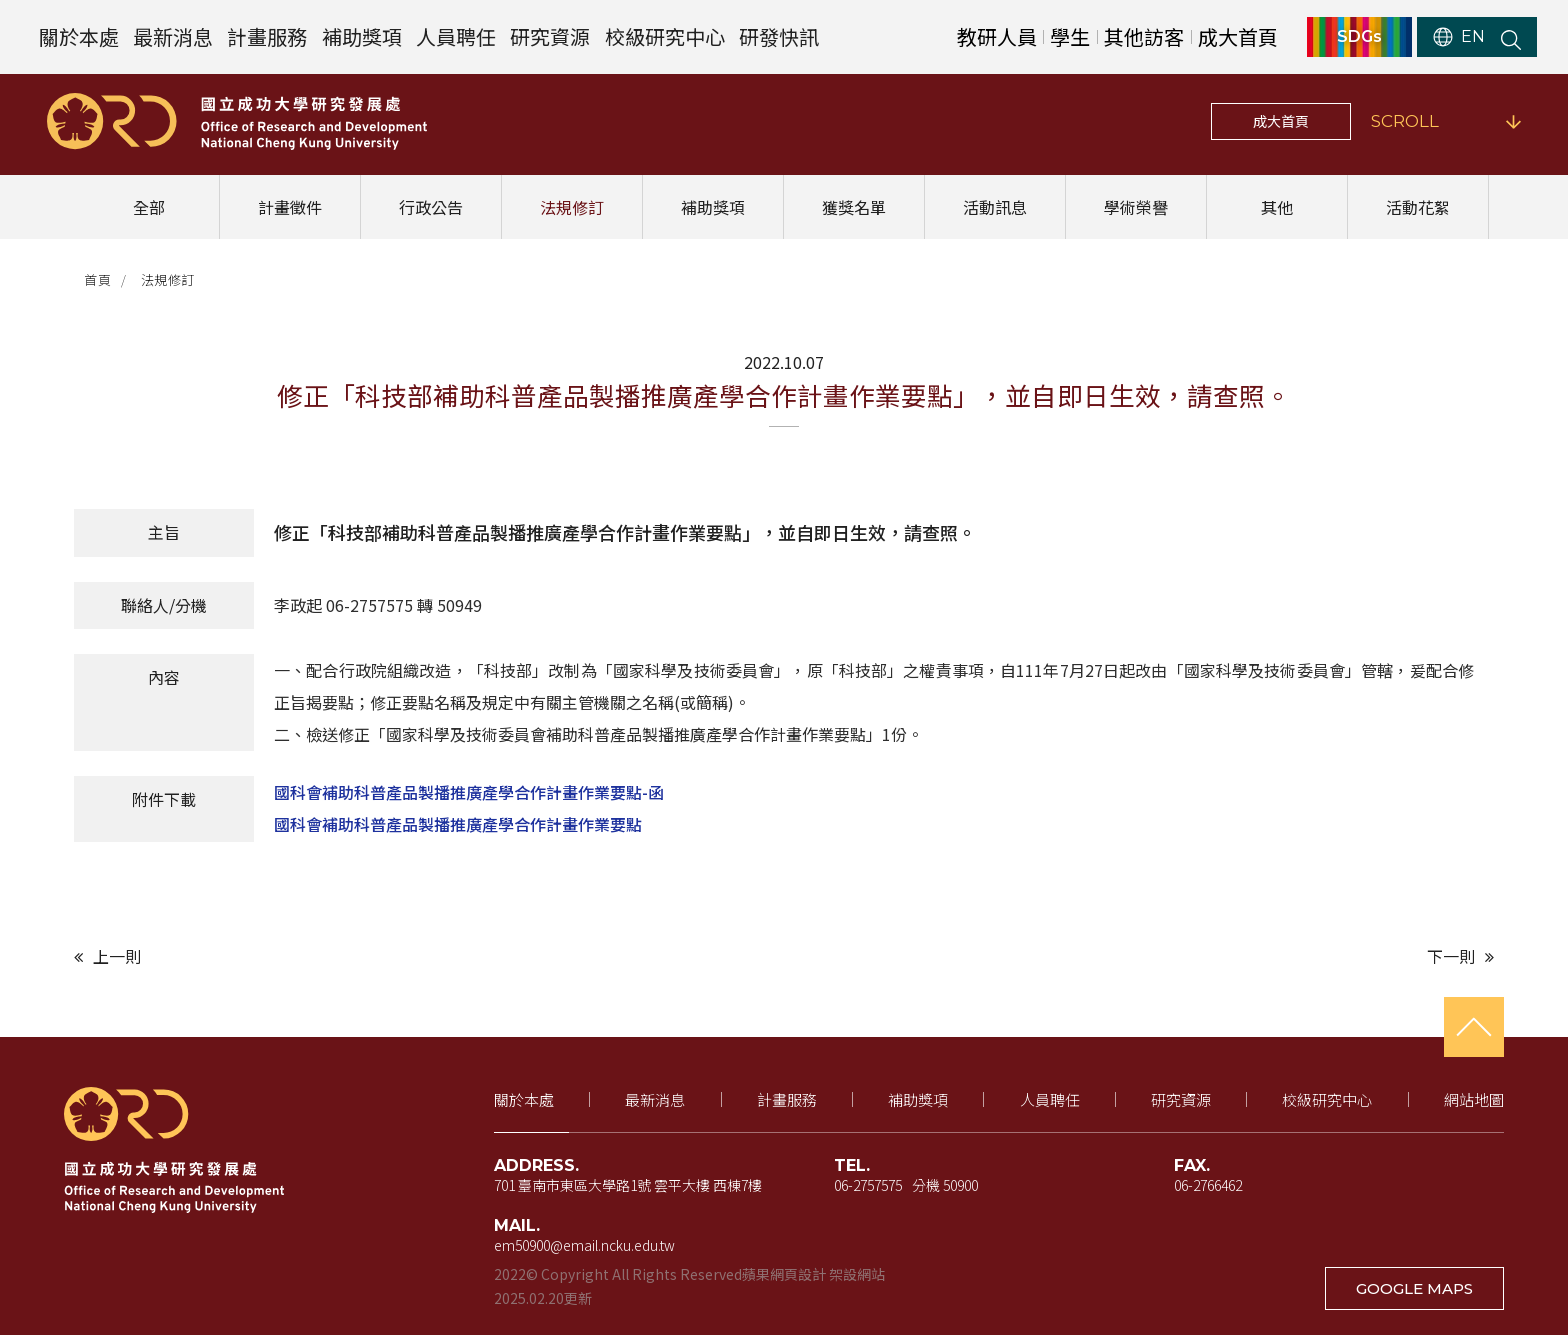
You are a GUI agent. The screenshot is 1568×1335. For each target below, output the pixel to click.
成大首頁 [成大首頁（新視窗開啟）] (1238, 36)
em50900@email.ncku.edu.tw (584, 1245)
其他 (1277, 207)
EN (1459, 37)
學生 (1070, 36)
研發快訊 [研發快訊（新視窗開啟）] (779, 36)
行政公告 (431, 207)
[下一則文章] (1144, 956)
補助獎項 (362, 36)
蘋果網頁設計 (784, 1274)
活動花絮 (1418, 207)
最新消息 (173, 36)
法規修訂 (572, 207)
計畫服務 (267, 36)
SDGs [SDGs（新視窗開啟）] (1359, 37)
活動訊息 (995, 207)
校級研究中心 (665, 36)
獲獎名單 (854, 207)
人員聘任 (456, 36)
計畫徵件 (290, 207)
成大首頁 (1281, 121)
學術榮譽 (1136, 207)
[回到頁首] (1474, 1027)
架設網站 (857, 1274)
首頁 (97, 279)
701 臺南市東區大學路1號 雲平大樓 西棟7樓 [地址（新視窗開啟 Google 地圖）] (628, 1185)
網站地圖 (1474, 1099)
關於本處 (79, 36)
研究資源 (550, 36)
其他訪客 (1144, 36)
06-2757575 (868, 1185)
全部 (149, 207)
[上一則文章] (424, 956)
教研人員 (997, 36)
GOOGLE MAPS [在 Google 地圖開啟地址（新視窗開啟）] (1414, 1288)
